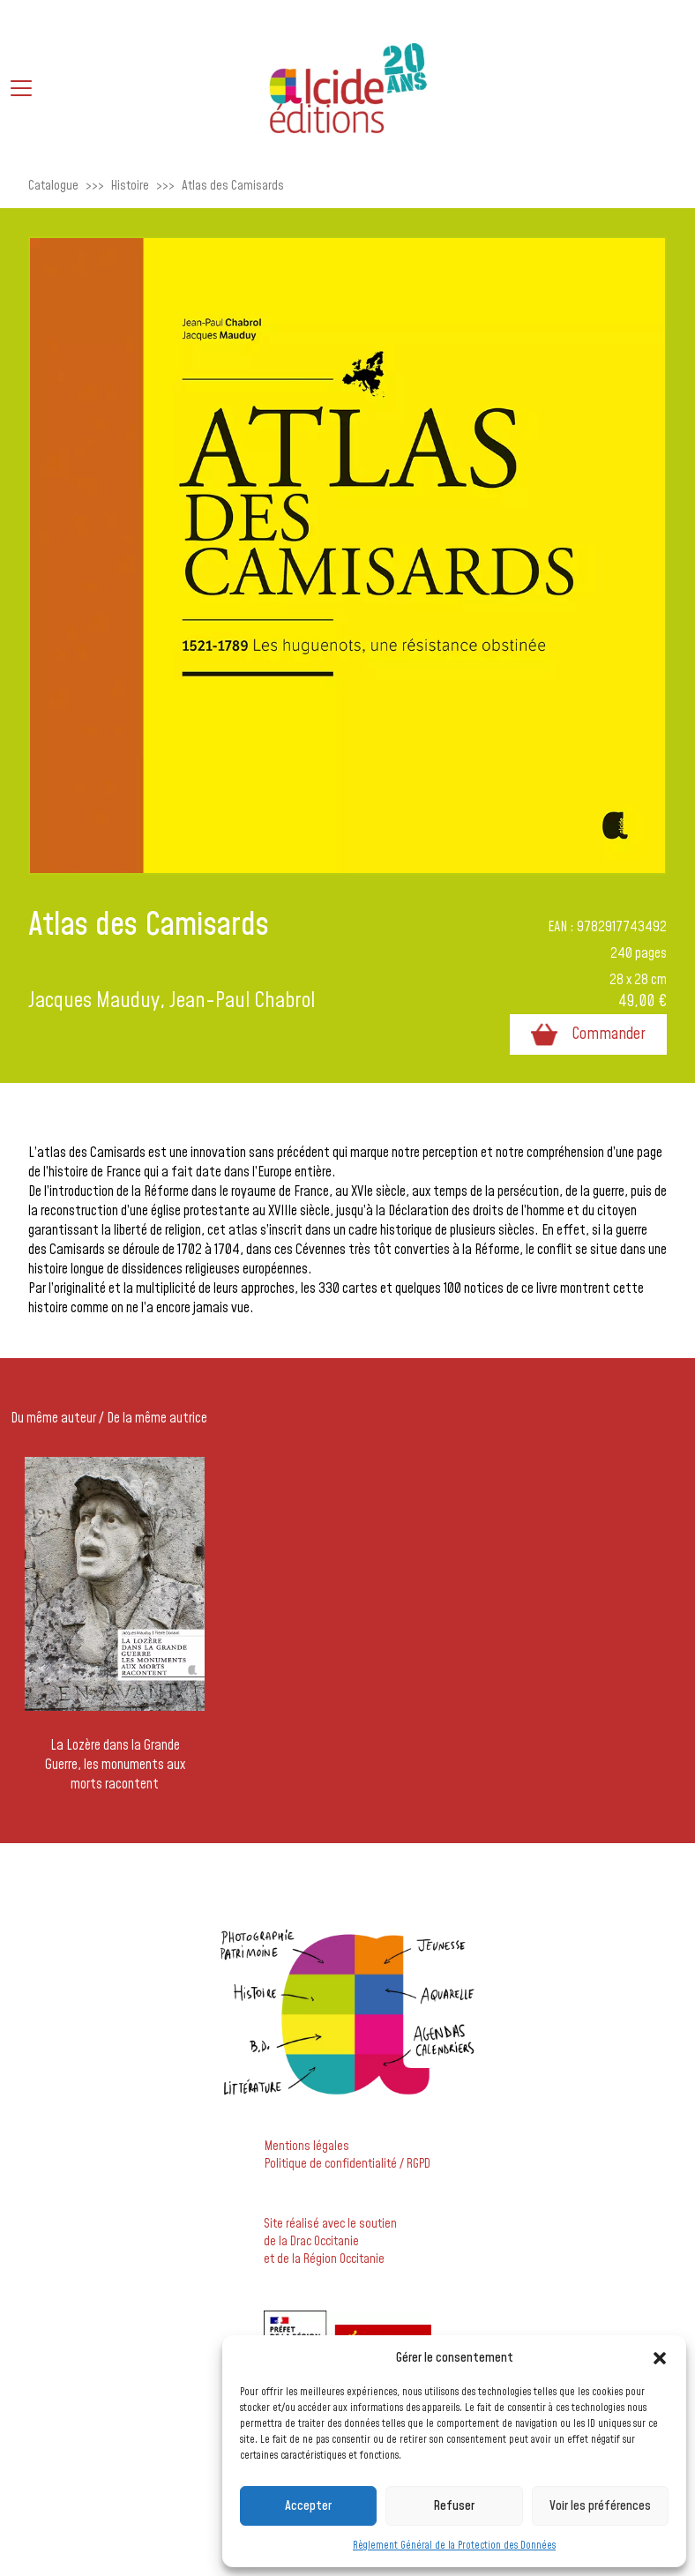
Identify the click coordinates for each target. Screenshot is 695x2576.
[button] (660, 2358)
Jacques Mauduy (94, 1001)
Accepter (308, 2506)
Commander (588, 1034)
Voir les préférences (600, 2506)
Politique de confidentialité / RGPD (347, 2164)
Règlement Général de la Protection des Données (454, 2545)
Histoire (130, 185)
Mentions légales (307, 2146)
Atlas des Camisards (233, 185)
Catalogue (53, 185)
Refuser (454, 2506)
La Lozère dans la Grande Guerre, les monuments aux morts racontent (115, 1765)
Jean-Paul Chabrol (242, 1001)
